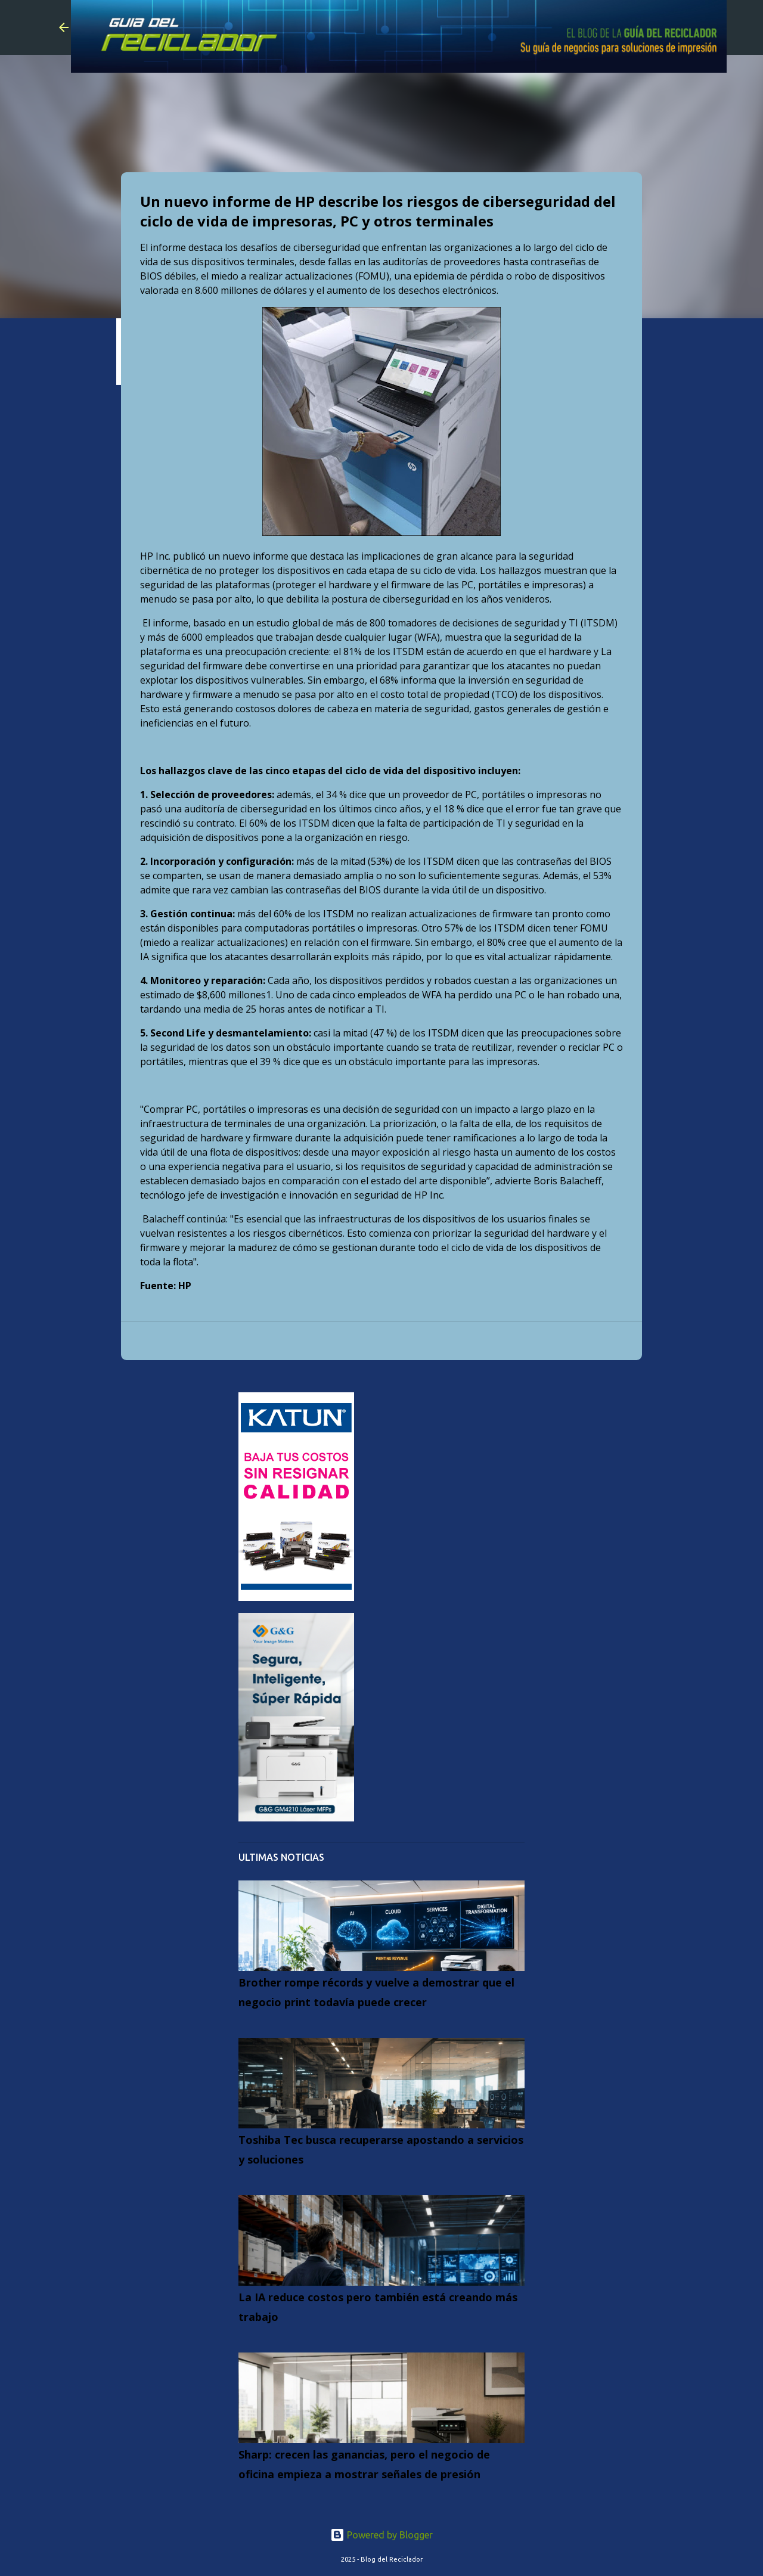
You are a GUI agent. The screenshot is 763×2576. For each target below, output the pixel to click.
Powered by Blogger (381, 2535)
